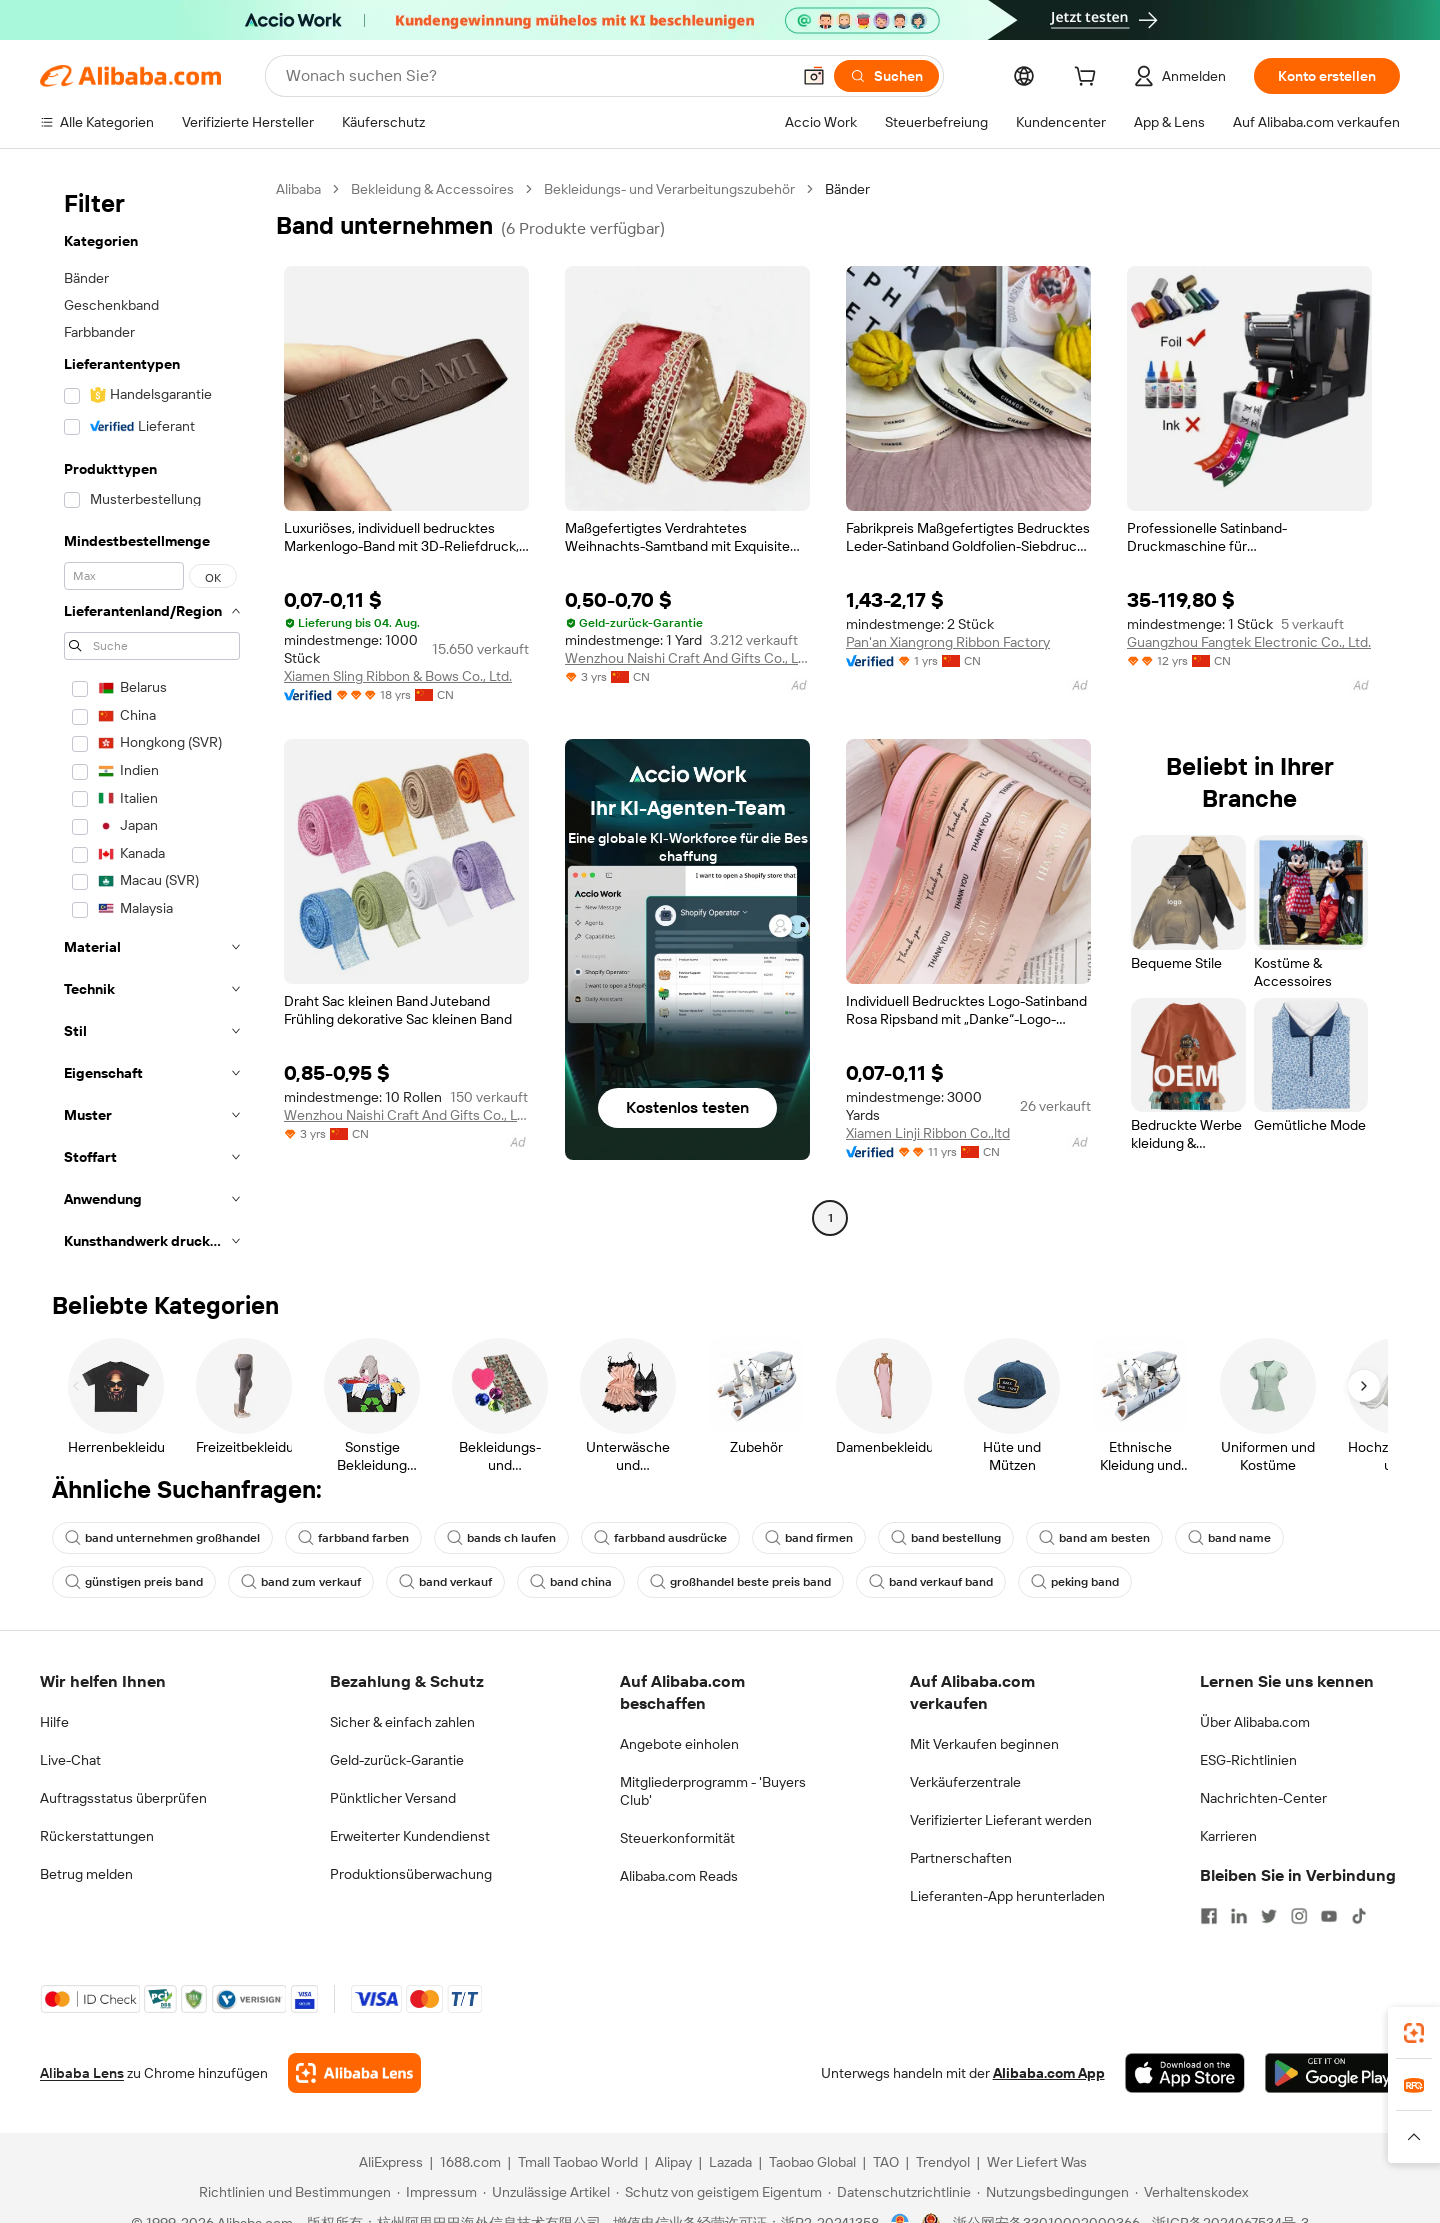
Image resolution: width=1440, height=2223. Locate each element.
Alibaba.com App (1049, 2073)
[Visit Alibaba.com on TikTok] (1359, 1916)
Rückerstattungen (97, 1836)
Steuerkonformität (677, 1838)
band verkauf (445, 1582)
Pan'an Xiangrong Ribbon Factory (948, 642)
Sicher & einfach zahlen (402, 1722)
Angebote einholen (679, 1744)
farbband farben (353, 1538)
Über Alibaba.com (1255, 1722)
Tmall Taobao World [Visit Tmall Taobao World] (578, 2162)
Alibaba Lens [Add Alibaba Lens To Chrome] (82, 2073)
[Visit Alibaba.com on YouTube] (1329, 1916)
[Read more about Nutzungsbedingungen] (1053, 2192)
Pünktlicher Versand (393, 1798)
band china (571, 1582)
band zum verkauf (301, 1582)
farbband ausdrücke (660, 1538)
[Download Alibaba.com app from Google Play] (1332, 2073)
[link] (1414, 2033)
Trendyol (943, 2162)
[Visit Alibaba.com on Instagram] (1299, 1916)
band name (1229, 1538)
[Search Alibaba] (536, 76)
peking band (1075, 1582)
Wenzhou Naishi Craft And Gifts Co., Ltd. (687, 658)
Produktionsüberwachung (411, 1874)
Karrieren (1228, 1836)
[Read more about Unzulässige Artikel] (546, 2192)
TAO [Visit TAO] (886, 2162)
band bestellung (946, 1538)
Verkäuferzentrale (965, 1782)
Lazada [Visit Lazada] (730, 2162)
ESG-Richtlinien (1248, 1760)
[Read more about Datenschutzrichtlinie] (899, 2192)
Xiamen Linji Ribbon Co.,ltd (928, 1133)
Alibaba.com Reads (679, 1876)
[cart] (1089, 79)
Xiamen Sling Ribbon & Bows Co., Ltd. (398, 676)
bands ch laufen (501, 1538)
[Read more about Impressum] (437, 2192)
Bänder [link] (847, 189)
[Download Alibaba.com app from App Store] (1185, 2073)
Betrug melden (86, 1874)
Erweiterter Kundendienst (410, 1836)
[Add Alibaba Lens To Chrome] (354, 2073)
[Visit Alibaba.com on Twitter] (1269, 1916)
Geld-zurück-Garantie (397, 1760)
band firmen (809, 1538)
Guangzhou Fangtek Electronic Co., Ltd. (1249, 642)
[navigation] (152, 721)
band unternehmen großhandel (162, 1538)
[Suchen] (886, 76)
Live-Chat (70, 1760)
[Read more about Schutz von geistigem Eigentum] (719, 2192)
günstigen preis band (134, 1582)
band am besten (1094, 1538)
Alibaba (298, 189)
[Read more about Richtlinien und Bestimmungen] (292, 2192)
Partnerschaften (961, 1858)
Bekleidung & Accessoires (432, 189)
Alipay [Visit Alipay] (673, 2162)
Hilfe (54, 1722)
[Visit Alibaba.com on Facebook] (1209, 1916)
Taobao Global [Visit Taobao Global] (812, 2162)
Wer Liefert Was (1037, 2162)
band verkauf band (931, 1582)
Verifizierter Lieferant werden (1001, 1820)
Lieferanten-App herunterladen (1007, 1896)
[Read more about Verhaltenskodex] (1191, 2192)
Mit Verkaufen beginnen (984, 1744)
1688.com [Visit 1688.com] (470, 2162)
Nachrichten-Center (1263, 1798)
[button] (814, 76)
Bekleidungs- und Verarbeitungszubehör (669, 189)
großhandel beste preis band (740, 1582)
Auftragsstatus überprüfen (123, 1798)
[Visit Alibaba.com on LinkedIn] (1239, 1916)
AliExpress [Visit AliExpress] (391, 2162)
